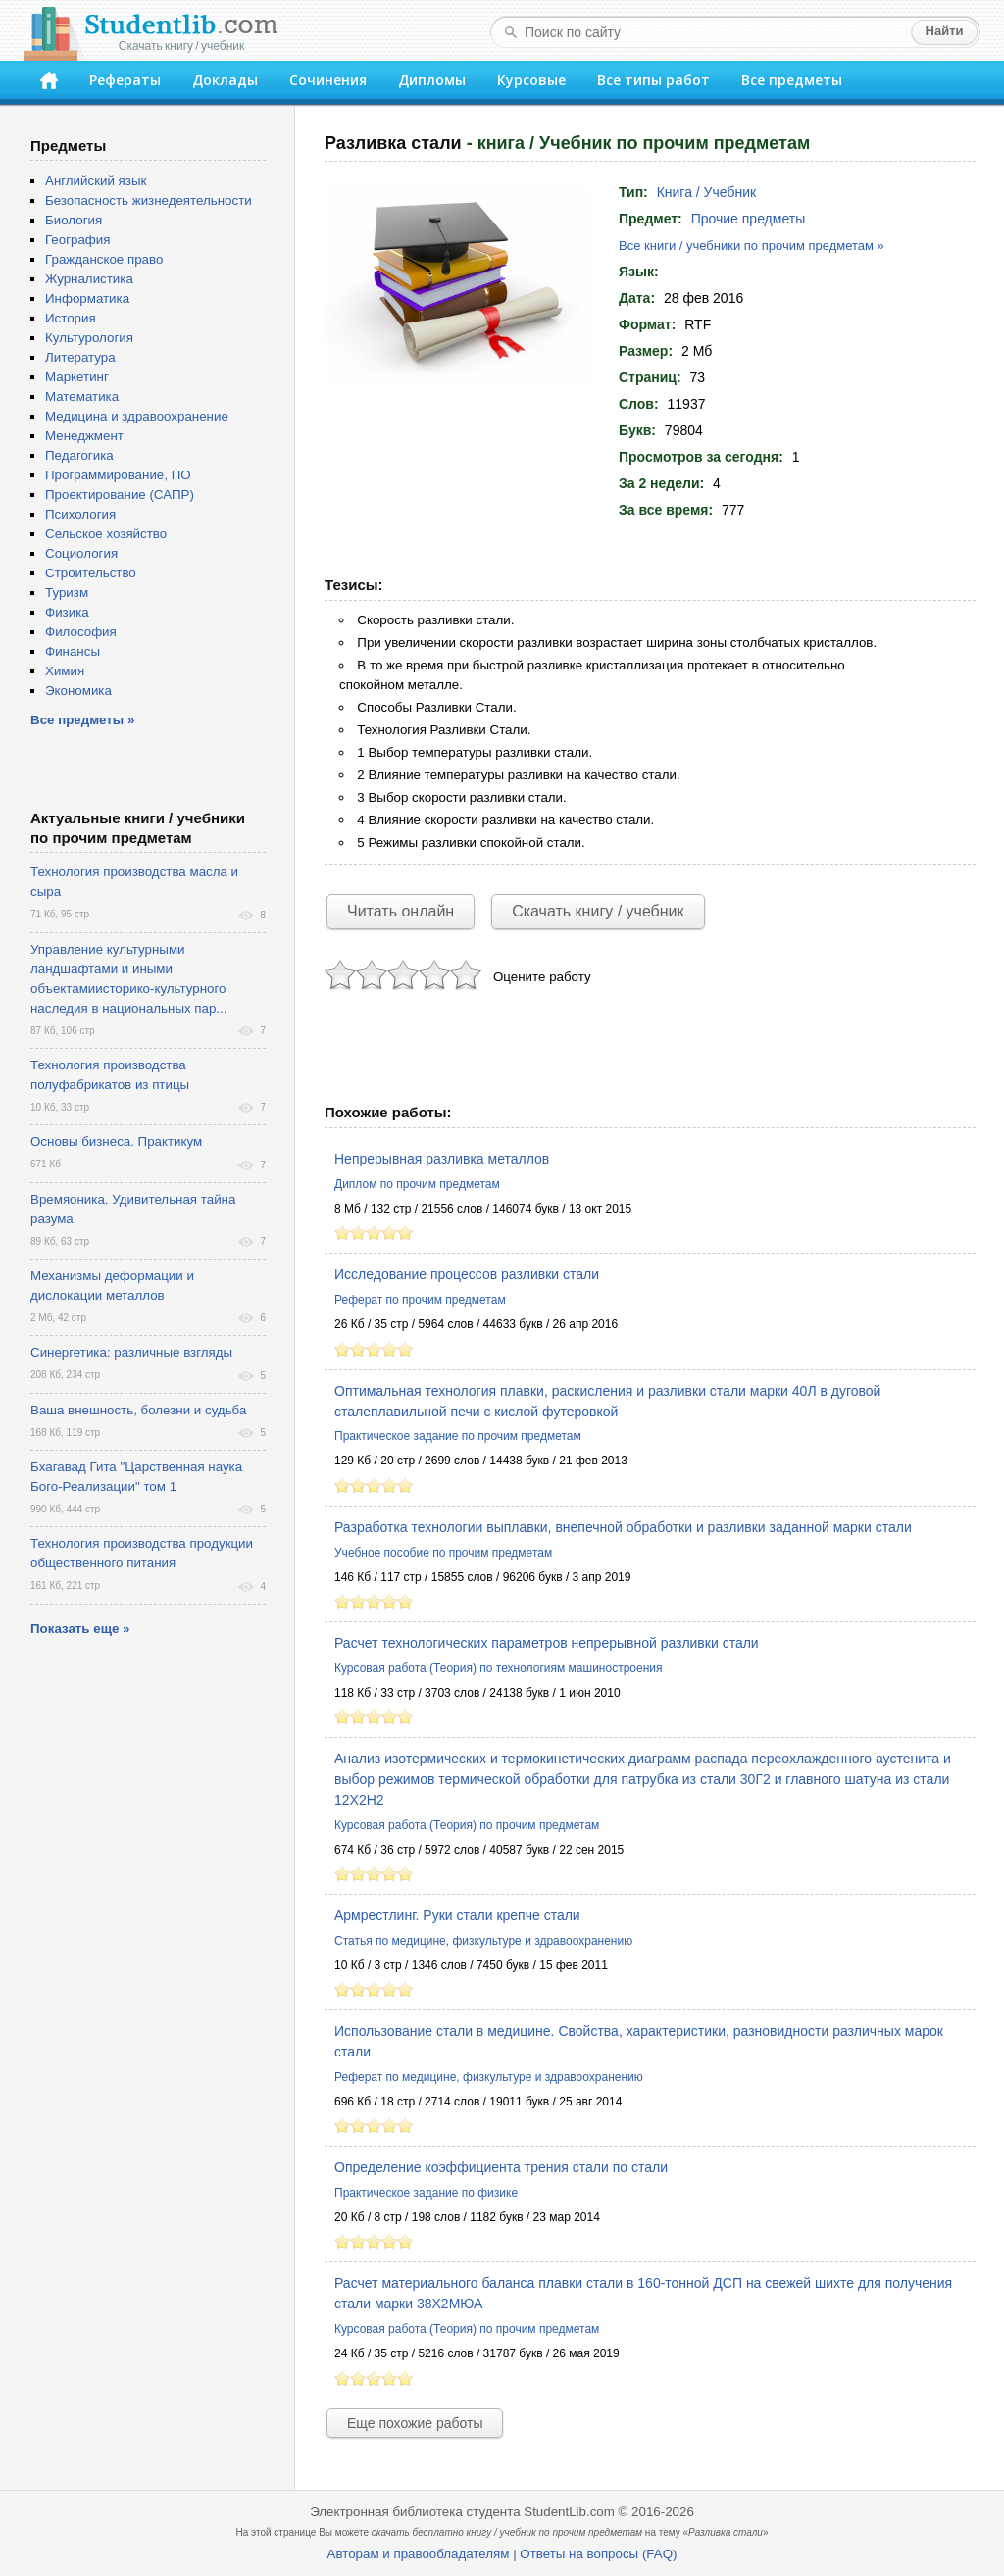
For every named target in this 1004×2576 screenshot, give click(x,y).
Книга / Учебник (706, 192)
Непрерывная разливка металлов (441, 1158)
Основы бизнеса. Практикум (116, 1141)
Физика (67, 612)
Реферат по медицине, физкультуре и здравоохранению (488, 2077)
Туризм (66, 592)
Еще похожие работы (414, 2423)
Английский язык (95, 180)
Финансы (72, 651)
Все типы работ (653, 80)
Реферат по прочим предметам (420, 1300)
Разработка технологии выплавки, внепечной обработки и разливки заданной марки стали (623, 1527)
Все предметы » (82, 720)
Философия (81, 631)
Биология (73, 220)
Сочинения (328, 80)
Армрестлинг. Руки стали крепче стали (457, 1915)
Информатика (87, 298)
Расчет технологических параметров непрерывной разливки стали (546, 1643)
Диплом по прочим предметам (417, 1184)
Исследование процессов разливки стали (466, 1274)
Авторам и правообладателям (418, 2554)
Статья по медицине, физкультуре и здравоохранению (483, 1941)
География (77, 239)
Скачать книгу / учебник (597, 911)
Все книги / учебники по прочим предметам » (751, 245)
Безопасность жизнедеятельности (148, 200)
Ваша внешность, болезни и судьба (138, 1410)
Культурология (89, 337)
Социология (81, 553)
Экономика (78, 690)
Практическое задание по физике (426, 2193)
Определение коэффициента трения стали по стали (501, 2167)
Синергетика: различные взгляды (131, 1352)
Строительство (90, 573)
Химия (64, 671)
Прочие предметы (748, 218)
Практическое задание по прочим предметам (457, 1436)
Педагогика (79, 455)
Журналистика (89, 279)
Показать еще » (79, 1628)
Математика (82, 396)
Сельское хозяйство (106, 533)
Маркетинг (77, 377)
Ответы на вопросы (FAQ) (598, 2554)
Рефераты (125, 80)
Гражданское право (104, 259)
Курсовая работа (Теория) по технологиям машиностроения (498, 1668)
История (70, 318)
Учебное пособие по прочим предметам (443, 1553)
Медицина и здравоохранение (136, 416)
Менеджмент (84, 435)
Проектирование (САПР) (119, 494)
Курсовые (531, 80)
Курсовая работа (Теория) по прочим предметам (466, 1825)
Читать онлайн (400, 911)
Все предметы (791, 80)
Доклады (225, 80)
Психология (80, 514)
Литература (80, 357)
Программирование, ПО (118, 475)
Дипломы (432, 80)
